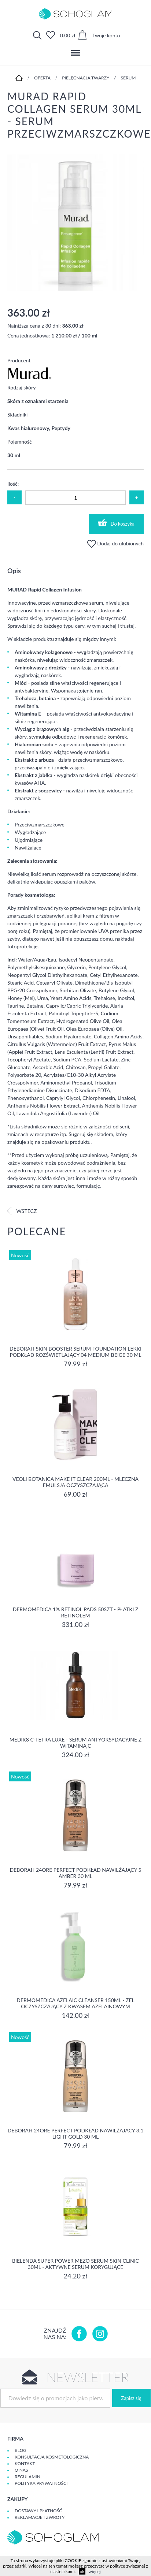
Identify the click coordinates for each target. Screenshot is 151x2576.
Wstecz (22, 1211)
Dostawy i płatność (38, 2510)
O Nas (21, 2470)
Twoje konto (106, 35)
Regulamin (27, 2476)
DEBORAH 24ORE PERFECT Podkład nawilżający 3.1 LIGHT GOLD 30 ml (76, 2133)
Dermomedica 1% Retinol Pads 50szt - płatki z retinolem (76, 1612)
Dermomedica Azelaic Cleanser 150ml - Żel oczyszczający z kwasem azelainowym (75, 2003)
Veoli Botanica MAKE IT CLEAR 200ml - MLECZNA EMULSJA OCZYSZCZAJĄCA (75, 1482)
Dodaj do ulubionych (115, 543)
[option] (75, 223)
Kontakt (25, 2463)
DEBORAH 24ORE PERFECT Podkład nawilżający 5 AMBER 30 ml (75, 1873)
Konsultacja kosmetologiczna (52, 2457)
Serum (128, 78)
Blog (20, 2450)
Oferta (42, 78)
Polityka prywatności (41, 2483)
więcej (94, 2571)
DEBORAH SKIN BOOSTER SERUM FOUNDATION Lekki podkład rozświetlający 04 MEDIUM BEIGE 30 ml (75, 1351)
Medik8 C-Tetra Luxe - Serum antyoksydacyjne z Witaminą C (75, 1742)
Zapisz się (131, 2398)
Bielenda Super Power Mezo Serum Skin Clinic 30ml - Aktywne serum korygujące (75, 2264)
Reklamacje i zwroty (40, 2517)
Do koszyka (116, 523)
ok (82, 2571)
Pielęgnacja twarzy (85, 78)
